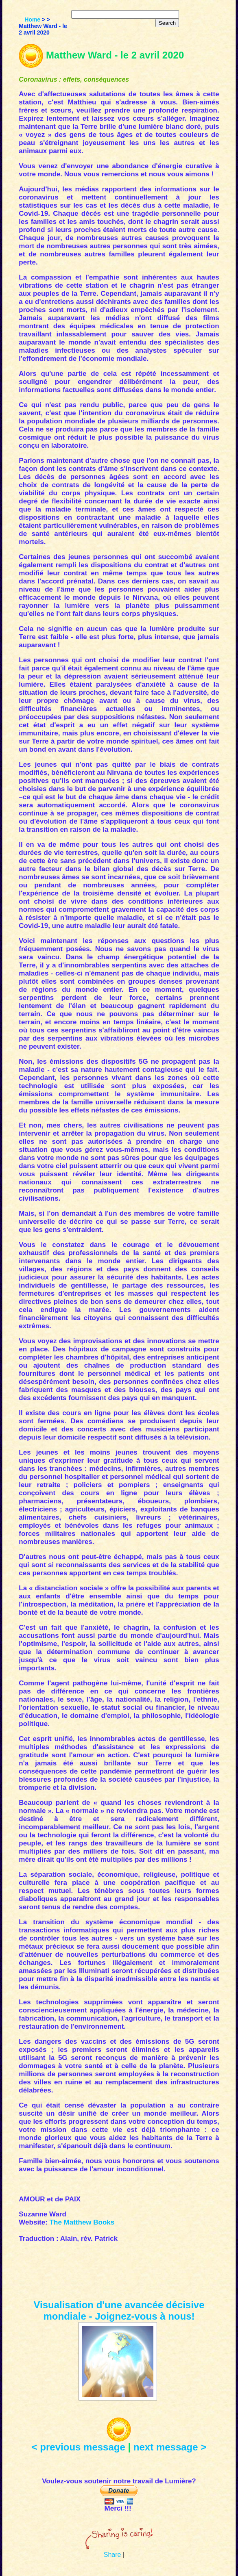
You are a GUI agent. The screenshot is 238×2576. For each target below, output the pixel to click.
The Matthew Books (82, 2222)
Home (32, 19)
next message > (169, 2447)
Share (112, 2554)
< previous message (78, 2447)
